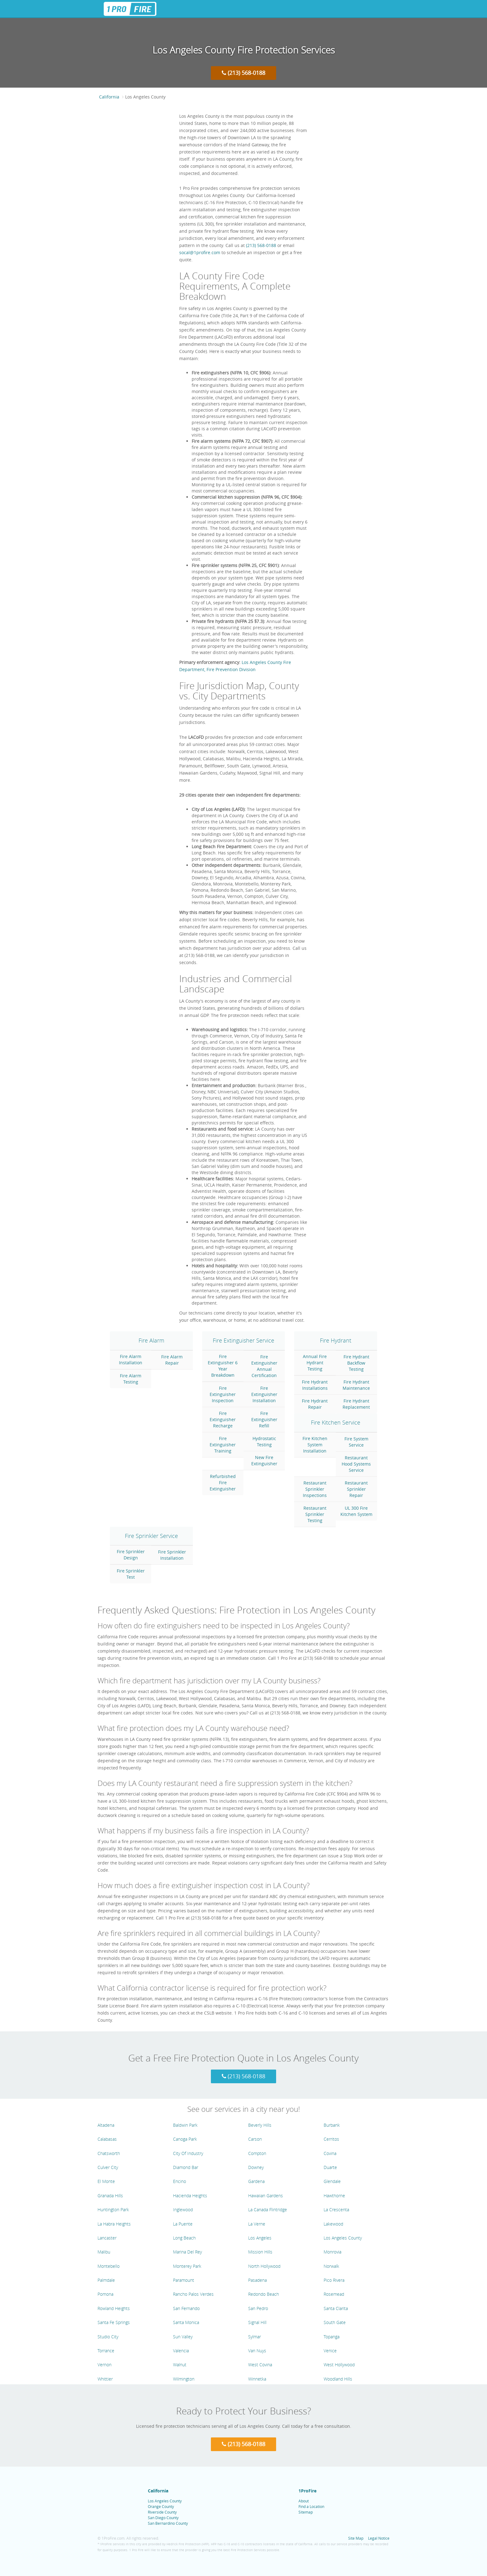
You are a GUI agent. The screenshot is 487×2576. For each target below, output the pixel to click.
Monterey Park (187, 2266)
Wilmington (183, 2379)
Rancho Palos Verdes (193, 2294)
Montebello (109, 2266)
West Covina (260, 2365)
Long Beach (184, 2238)
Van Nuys (257, 2351)
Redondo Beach (263, 2294)
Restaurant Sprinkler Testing (314, 1514)
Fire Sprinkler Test (131, 1574)
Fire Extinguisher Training (223, 1444)
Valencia (181, 2351)
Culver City (108, 2167)
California (109, 97)
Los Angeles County (343, 2238)
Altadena (106, 2125)
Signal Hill (257, 2322)
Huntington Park (113, 2209)
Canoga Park (185, 2139)
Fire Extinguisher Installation (264, 1394)
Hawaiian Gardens (265, 2196)
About (303, 2500)
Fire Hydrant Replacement (356, 1404)
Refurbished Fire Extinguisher (223, 1482)
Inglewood (183, 2209)
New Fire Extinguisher (264, 1460)
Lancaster (107, 2238)
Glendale (332, 2181)
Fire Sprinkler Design (131, 1555)
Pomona (105, 2294)
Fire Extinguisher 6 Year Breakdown (223, 1365)
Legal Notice (378, 2538)
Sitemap (305, 2512)
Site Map (355, 2538)
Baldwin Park (185, 2125)
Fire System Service (356, 1442)
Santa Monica (186, 2322)
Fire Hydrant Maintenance (356, 1385)
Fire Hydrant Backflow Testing (356, 1363)
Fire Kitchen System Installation (315, 1444)
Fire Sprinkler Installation (172, 1555)
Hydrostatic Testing (264, 1441)
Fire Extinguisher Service (243, 1340)
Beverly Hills (259, 2125)
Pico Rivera (334, 2280)
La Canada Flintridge (267, 2209)
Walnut (179, 2365)
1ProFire (307, 2491)
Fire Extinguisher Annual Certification (264, 1366)
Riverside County (162, 2512)
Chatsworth (109, 2153)
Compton (257, 2153)
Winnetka (257, 2379)
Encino (179, 2181)
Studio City (108, 2337)
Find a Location (311, 2506)
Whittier (105, 2379)
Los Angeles (259, 2238)
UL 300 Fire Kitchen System (356, 1511)
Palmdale (106, 2280)
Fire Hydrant (335, 1340)
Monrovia (332, 2252)
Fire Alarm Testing (130, 1379)
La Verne (256, 2224)
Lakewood (333, 2224)
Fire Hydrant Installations (315, 1385)
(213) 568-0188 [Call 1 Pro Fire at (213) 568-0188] (243, 72)
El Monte (106, 2181)
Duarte (330, 2167)
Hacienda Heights (190, 2196)
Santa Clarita (336, 2308)
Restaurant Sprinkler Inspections (315, 1489)
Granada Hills (110, 2196)
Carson (255, 2139)
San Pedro (258, 2308)
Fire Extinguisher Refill (264, 1419)
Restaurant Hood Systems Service (356, 1464)
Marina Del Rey (187, 2252)
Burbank (332, 2125)
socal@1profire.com (199, 252)
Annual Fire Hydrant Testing (315, 1362)
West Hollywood (339, 2365)
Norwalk (331, 2266)
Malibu (104, 2252)
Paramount (183, 2280)
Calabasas (107, 2139)
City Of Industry (188, 2153)
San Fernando (186, 2308)
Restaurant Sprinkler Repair (356, 1489)
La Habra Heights (114, 2224)
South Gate (335, 2322)
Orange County (161, 2506)
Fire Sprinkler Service (151, 1536)
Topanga (331, 2337)
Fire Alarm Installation (130, 1359)
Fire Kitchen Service (335, 1422)
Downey (256, 2167)
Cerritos (331, 2139)
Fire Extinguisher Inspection (223, 1394)
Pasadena (257, 2280)
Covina (330, 2153)
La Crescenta (336, 2209)
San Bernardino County (168, 2523)
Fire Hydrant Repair (315, 1404)
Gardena (256, 2181)
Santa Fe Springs (114, 2322)
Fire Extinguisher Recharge (223, 1419)
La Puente (183, 2224)
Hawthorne (334, 2196)
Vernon (105, 2365)
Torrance (106, 2351)
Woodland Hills (338, 2379)
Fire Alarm (151, 1340)
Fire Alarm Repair (172, 1360)
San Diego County (163, 2517)
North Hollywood (264, 2266)
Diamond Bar (185, 2167)
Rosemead (334, 2294)
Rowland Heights (114, 2308)
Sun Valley (183, 2337)
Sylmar (254, 2337)
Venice (330, 2351)
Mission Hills (260, 2252)
